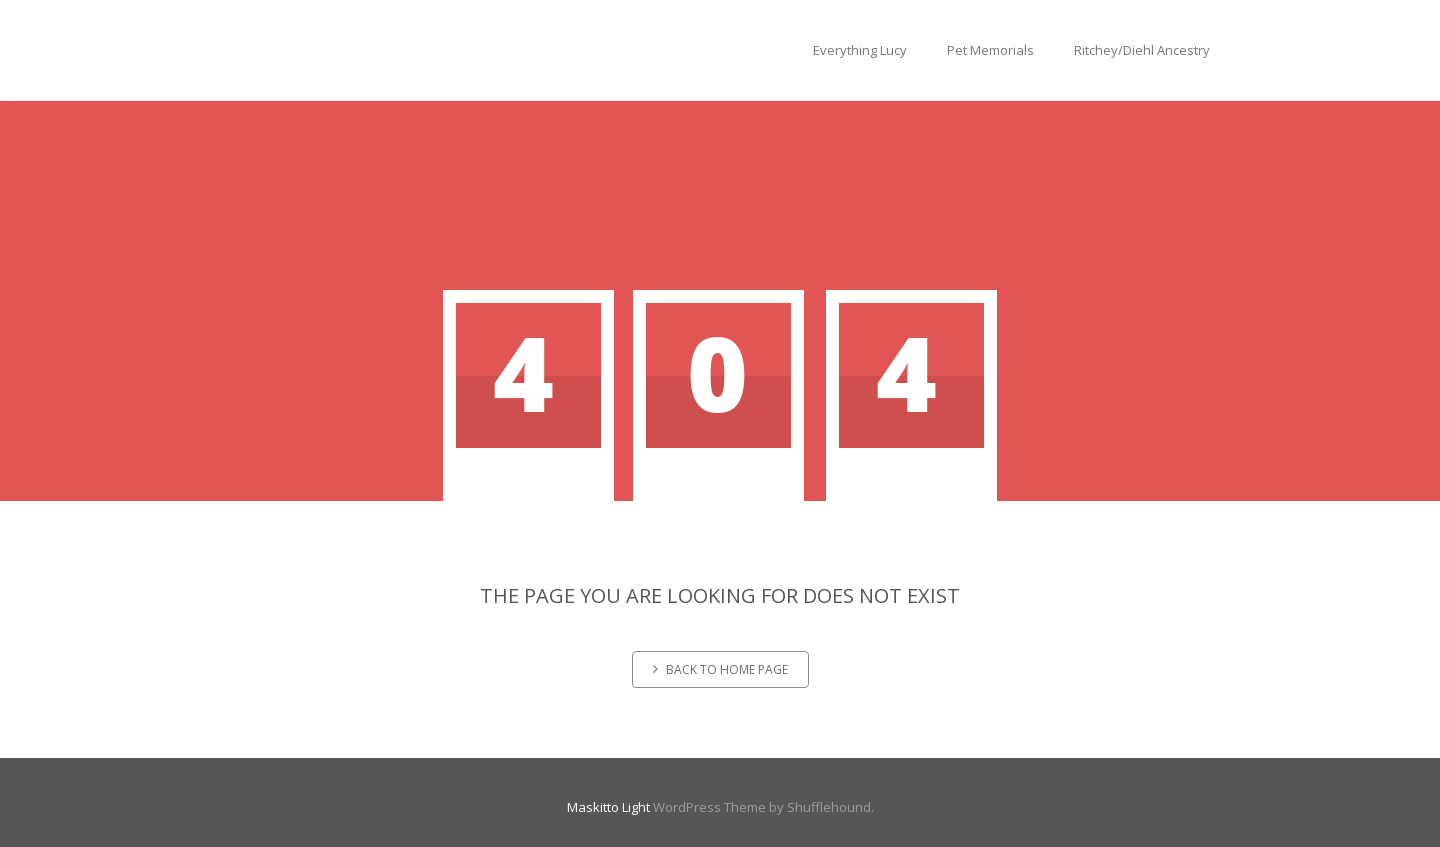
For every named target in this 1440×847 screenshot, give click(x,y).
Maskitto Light (608, 807)
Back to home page (720, 669)
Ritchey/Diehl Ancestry (1142, 50)
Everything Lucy (860, 50)
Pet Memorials (990, 50)
